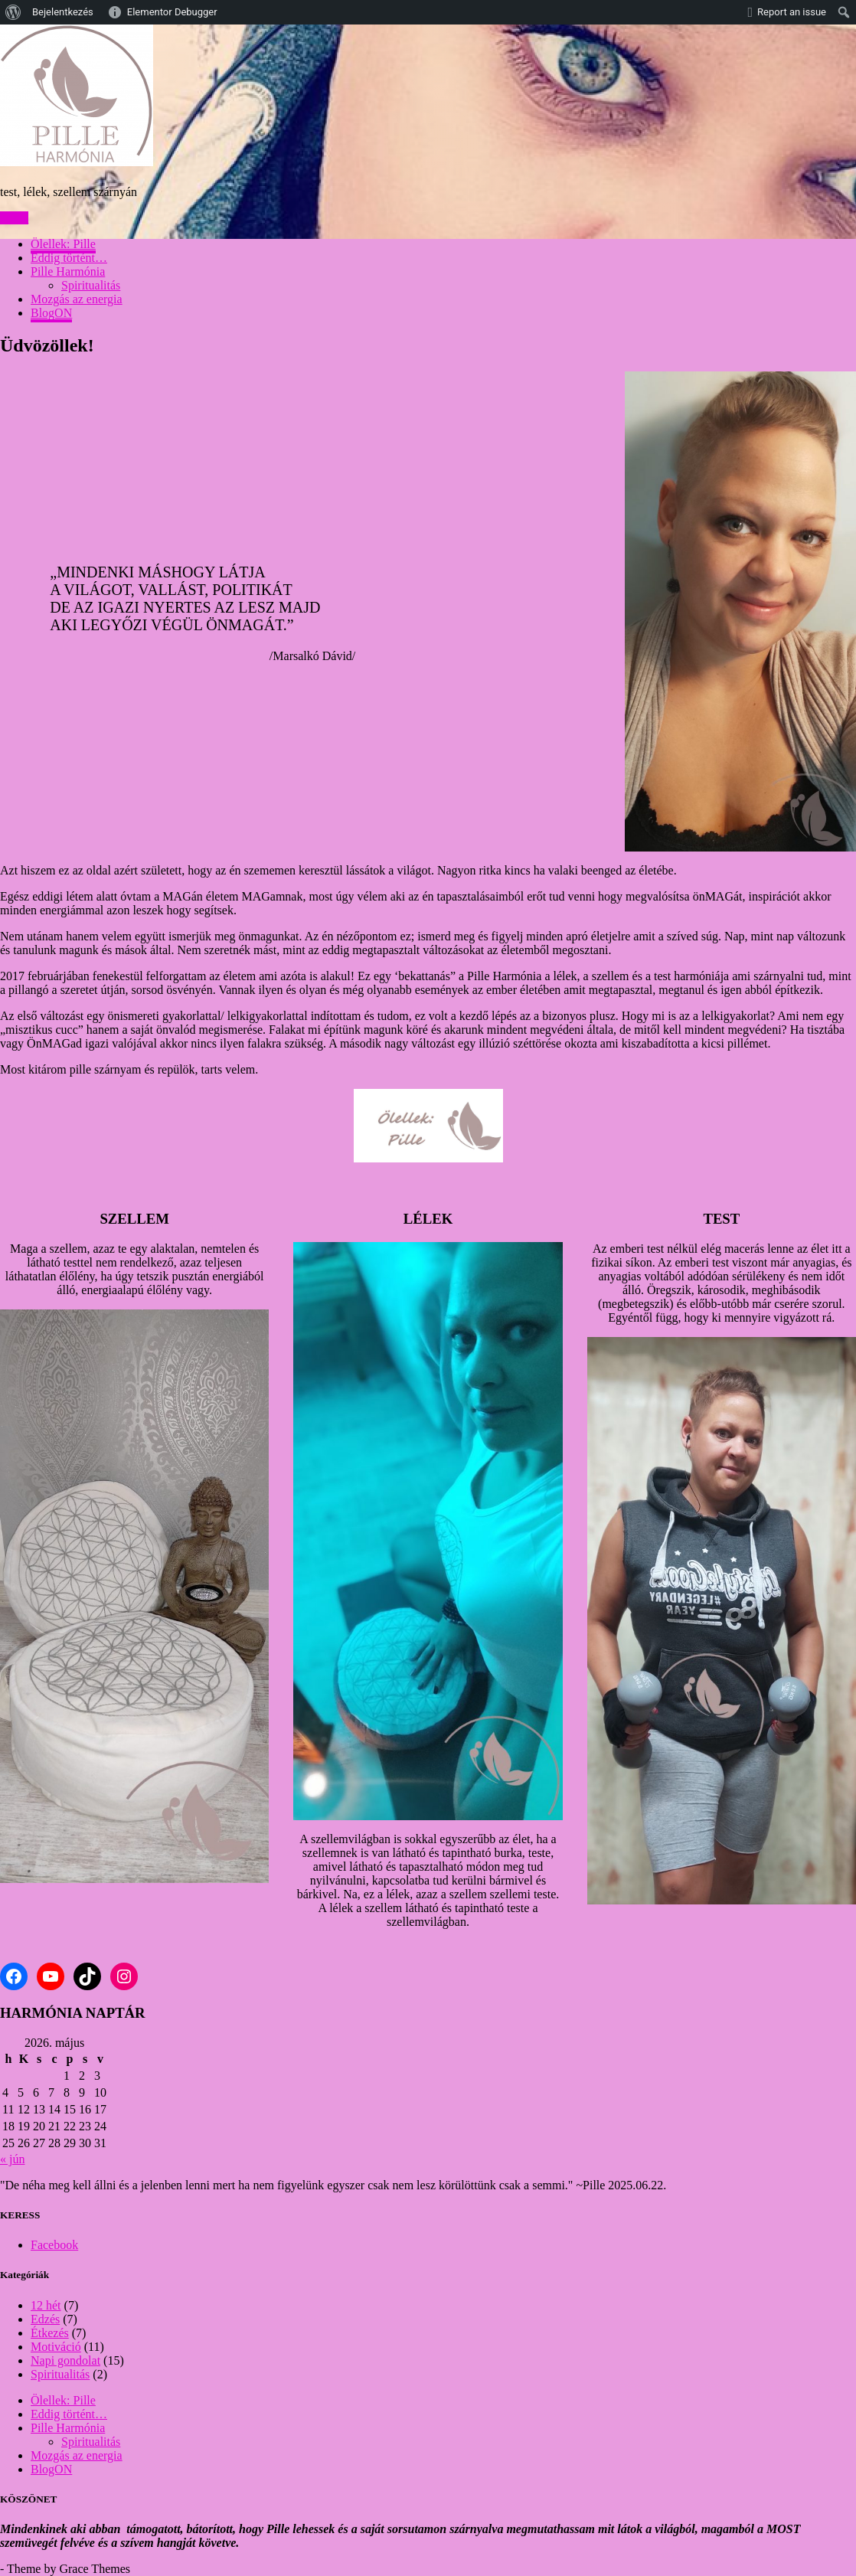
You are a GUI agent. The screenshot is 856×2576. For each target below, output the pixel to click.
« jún (12, 2159)
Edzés (45, 2319)
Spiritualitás (90, 285)
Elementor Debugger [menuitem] (172, 12)
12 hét (46, 2305)
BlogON (51, 312)
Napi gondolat (65, 2360)
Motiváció (56, 2346)
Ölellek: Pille (63, 243)
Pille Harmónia (68, 271)
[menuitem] (13, 12)
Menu (14, 217)
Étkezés (50, 2332)
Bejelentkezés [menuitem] (62, 12)
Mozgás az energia (77, 299)
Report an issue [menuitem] (791, 12)
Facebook (54, 2244)
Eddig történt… (69, 257)
